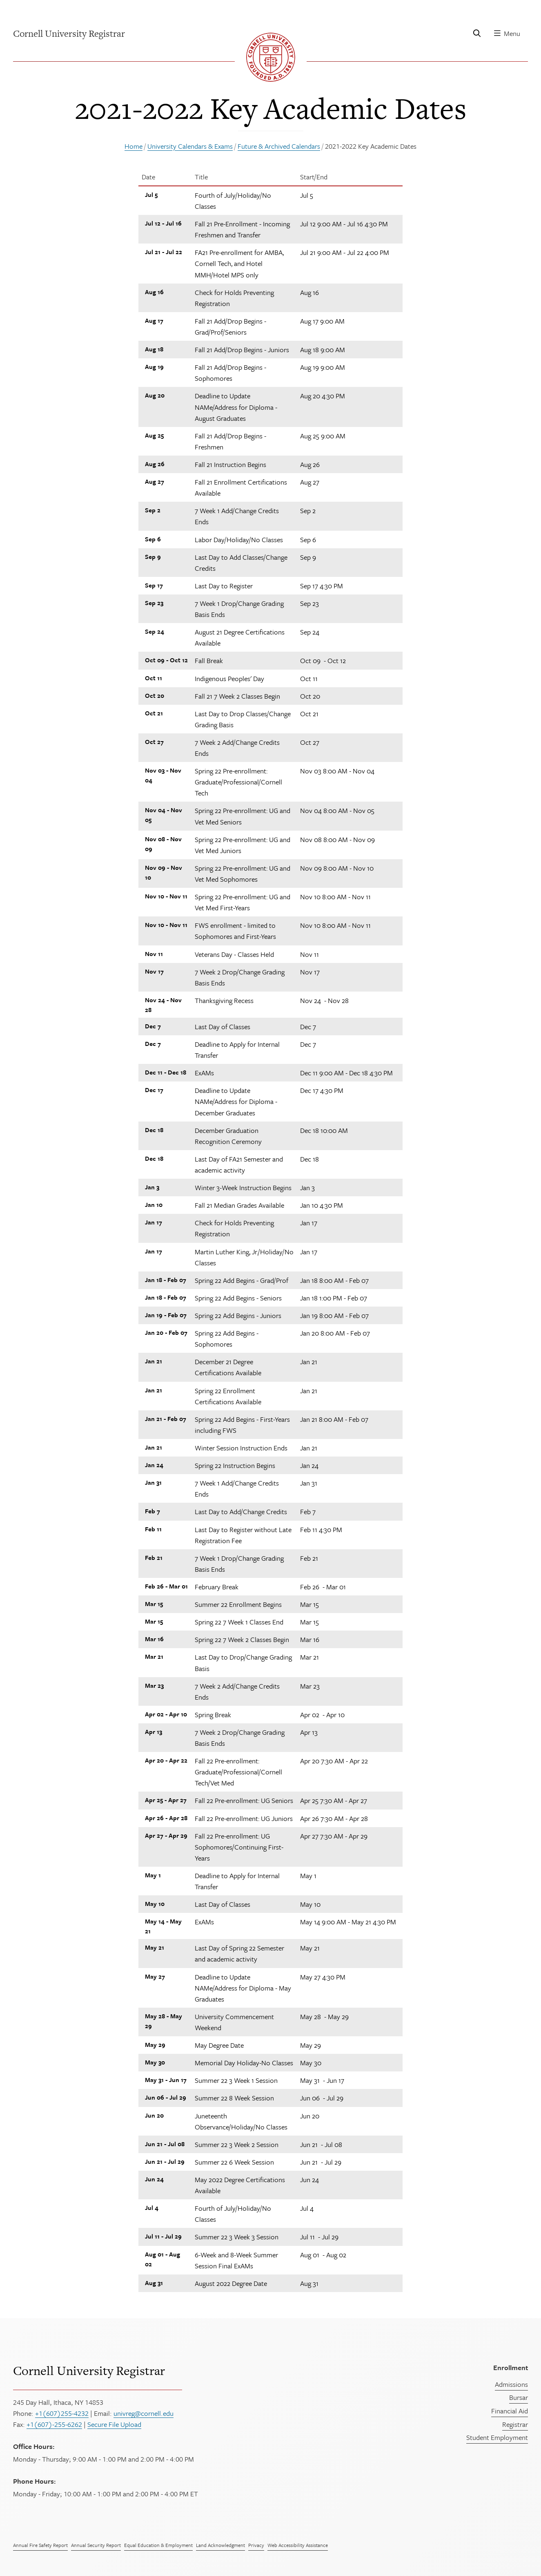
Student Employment (497, 2437)
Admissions (511, 2384)
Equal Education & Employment (158, 2545)
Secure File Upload (114, 2424)
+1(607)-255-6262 (54, 2424)
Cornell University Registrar (89, 2370)
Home (133, 146)
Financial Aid (509, 2411)
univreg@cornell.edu (144, 2413)
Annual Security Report (96, 2545)
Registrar (515, 2424)
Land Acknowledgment (220, 2545)
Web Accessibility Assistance (297, 2545)
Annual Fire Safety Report (40, 2545)
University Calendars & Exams (190, 146)
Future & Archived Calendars (279, 146)
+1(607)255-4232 (62, 2413)
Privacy (256, 2545)
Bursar (518, 2397)
